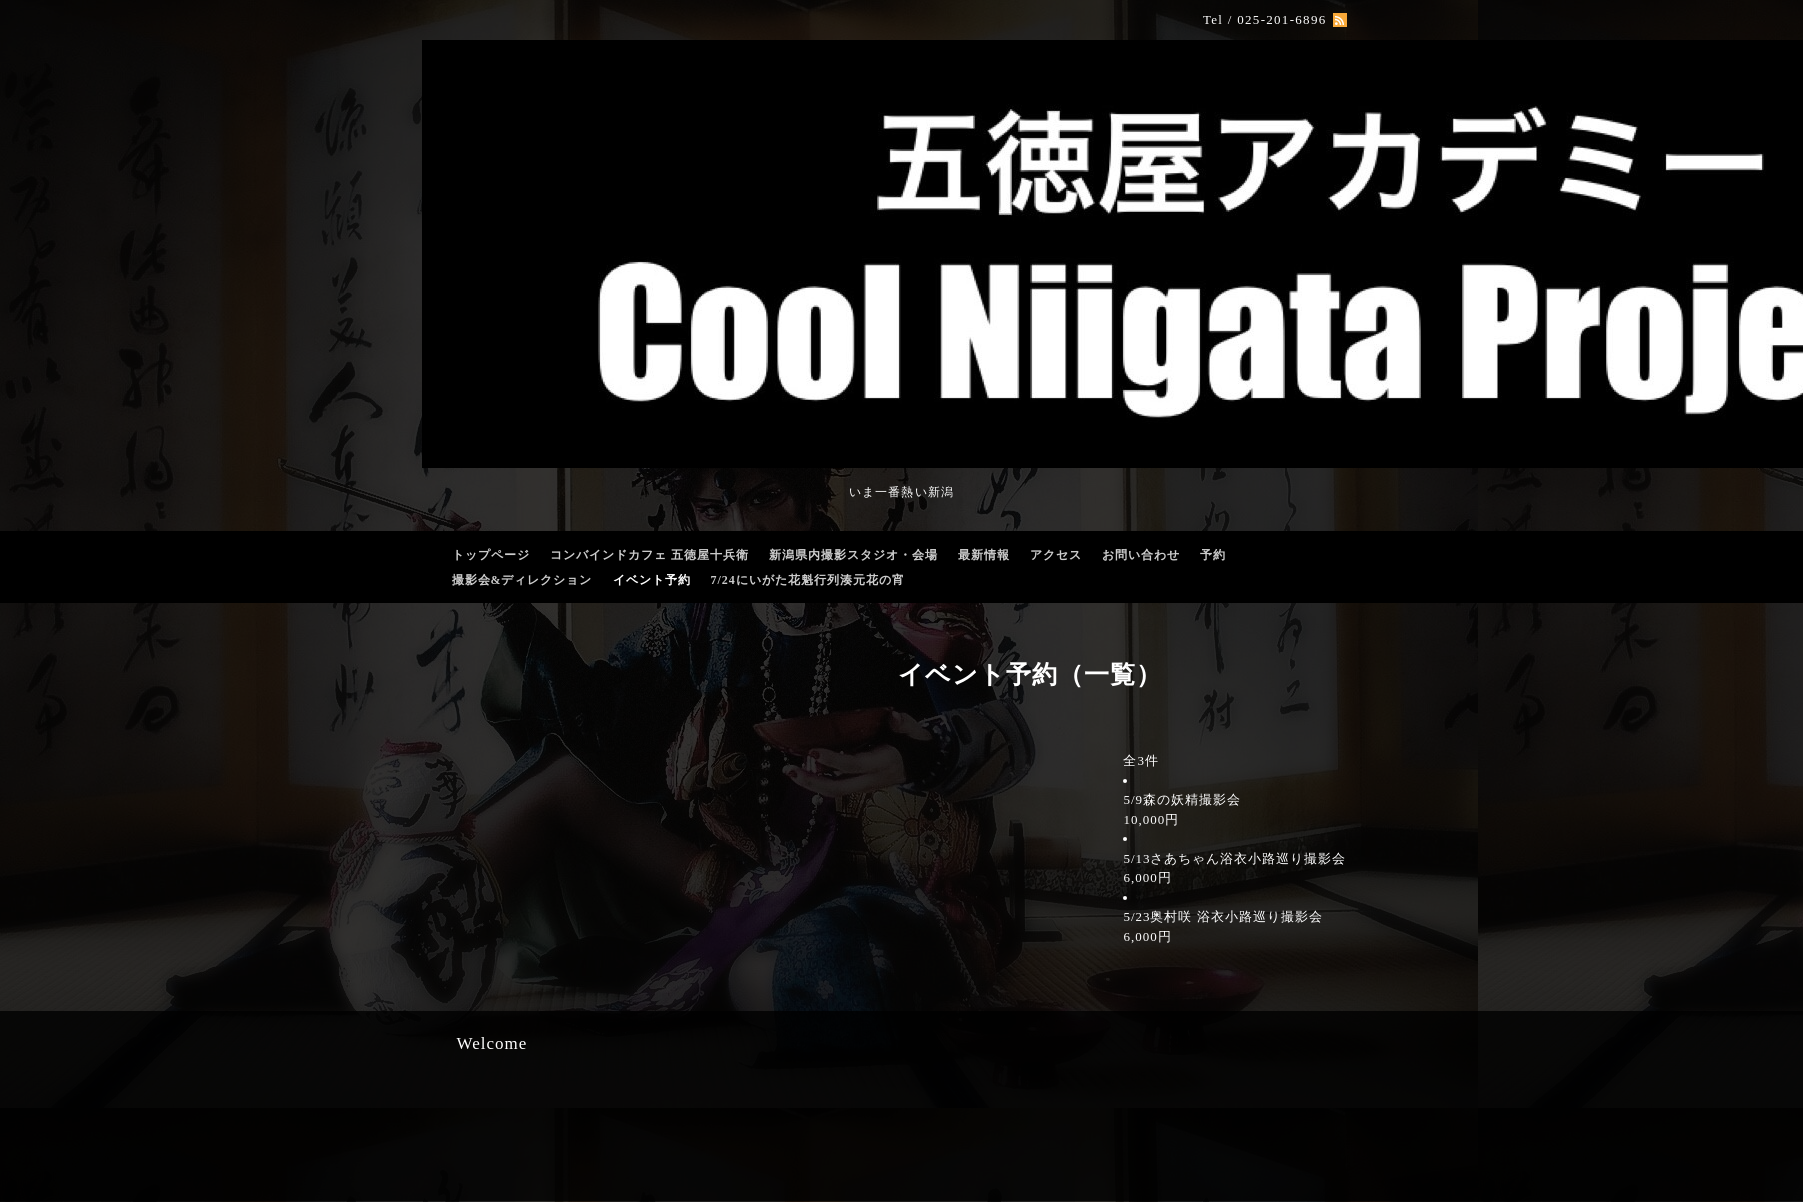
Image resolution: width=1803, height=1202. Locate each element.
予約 (1213, 555)
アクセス (1056, 555)
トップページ (491, 555)
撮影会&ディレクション (522, 580)
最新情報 (984, 555)
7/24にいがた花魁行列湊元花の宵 (808, 580)
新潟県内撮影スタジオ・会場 (853, 555)
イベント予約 (652, 580)
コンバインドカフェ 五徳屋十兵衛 (649, 555)
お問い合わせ (1141, 555)
